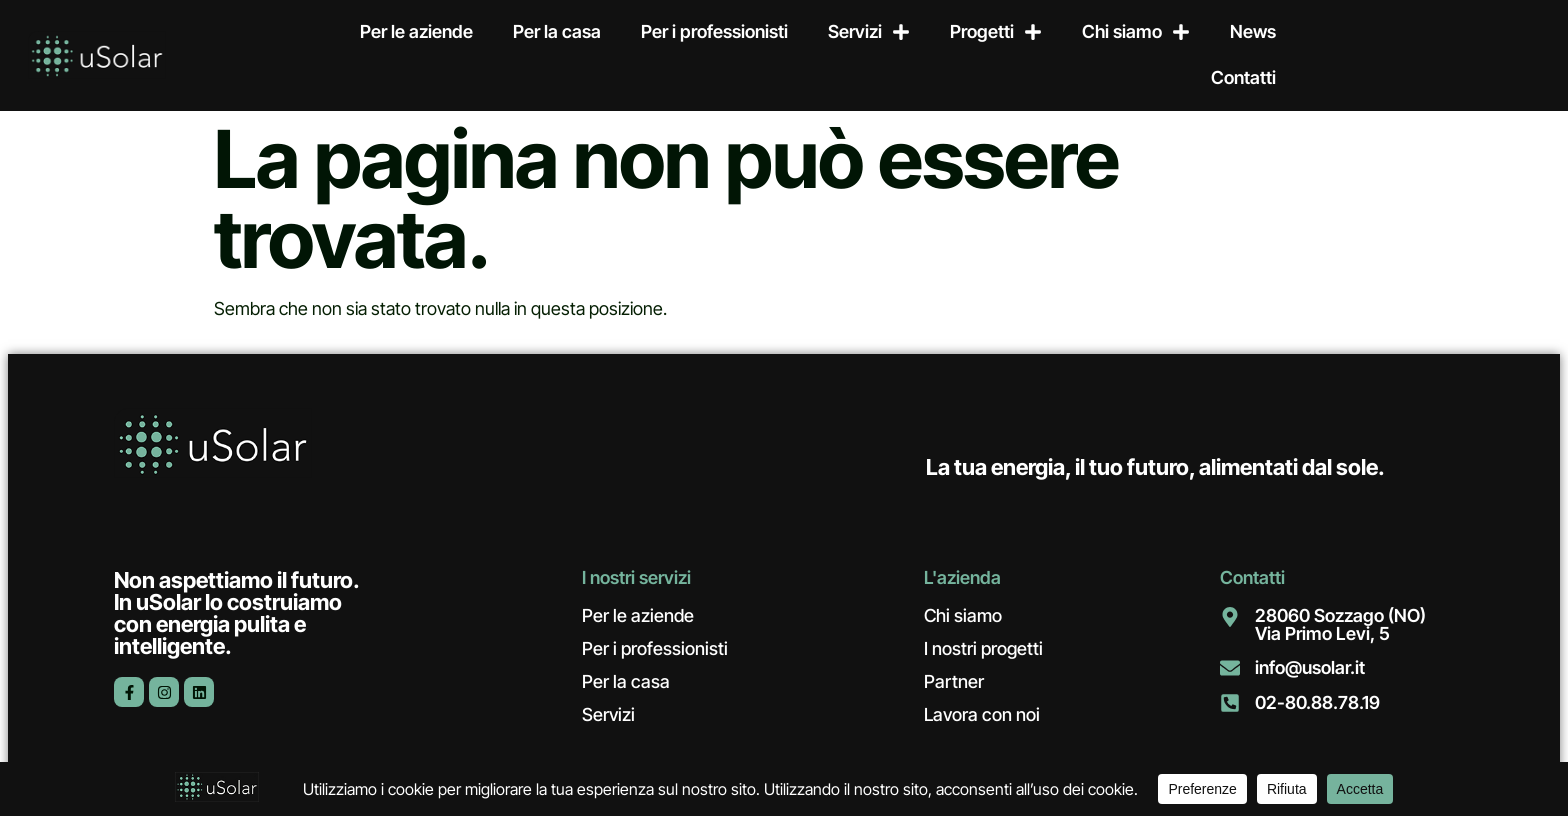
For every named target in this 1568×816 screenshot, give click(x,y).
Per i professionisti (714, 31)
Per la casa (557, 31)
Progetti (996, 32)
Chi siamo (1136, 32)
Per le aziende (416, 31)
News (1253, 31)
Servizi (869, 32)
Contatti (1243, 77)
